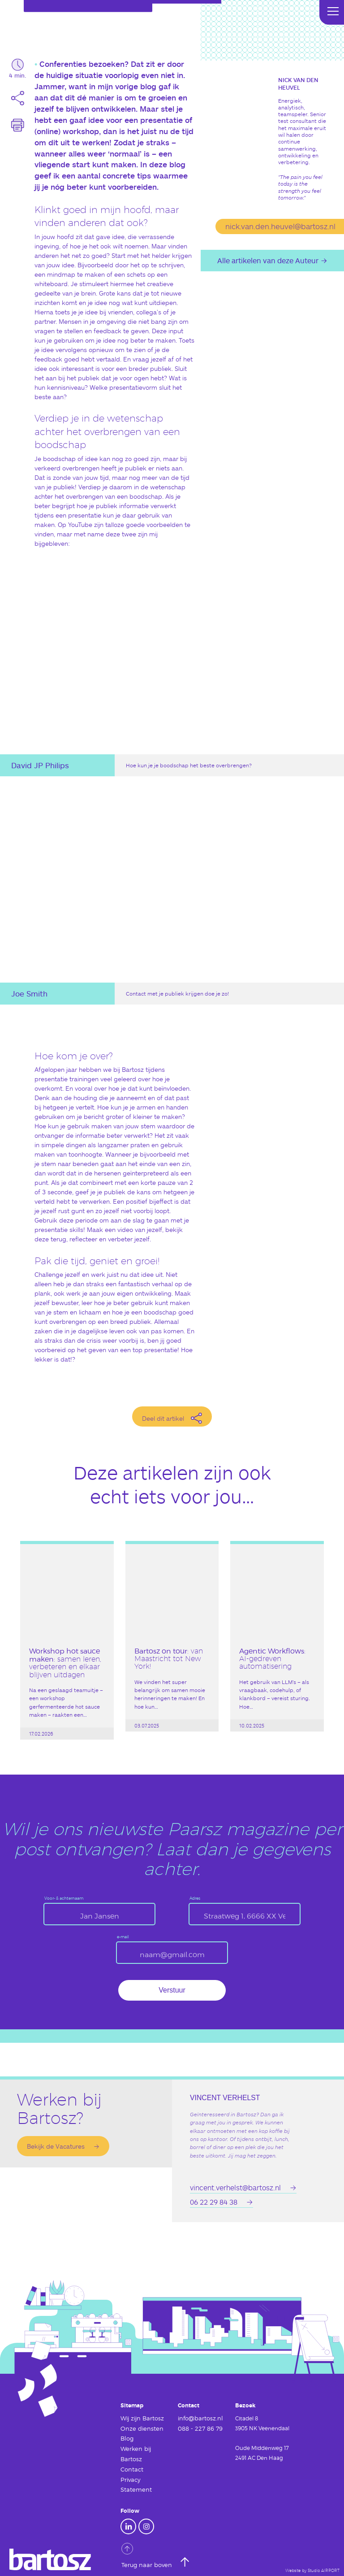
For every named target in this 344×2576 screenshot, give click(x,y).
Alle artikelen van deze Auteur (267, 260)
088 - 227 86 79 (197, 2427)
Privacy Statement (134, 2482)
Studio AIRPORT (324, 2567)
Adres (194, 1899)
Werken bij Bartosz (134, 2452)
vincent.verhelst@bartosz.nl (235, 2187)
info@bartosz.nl (198, 2418)
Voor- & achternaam (63, 1899)
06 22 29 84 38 (213, 2201)
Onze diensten (139, 2427)
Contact (131, 2467)
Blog (126, 2437)
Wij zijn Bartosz (139, 2418)
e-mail (123, 1937)
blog (148, 86)
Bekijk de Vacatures (56, 2146)
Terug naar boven (144, 2552)
